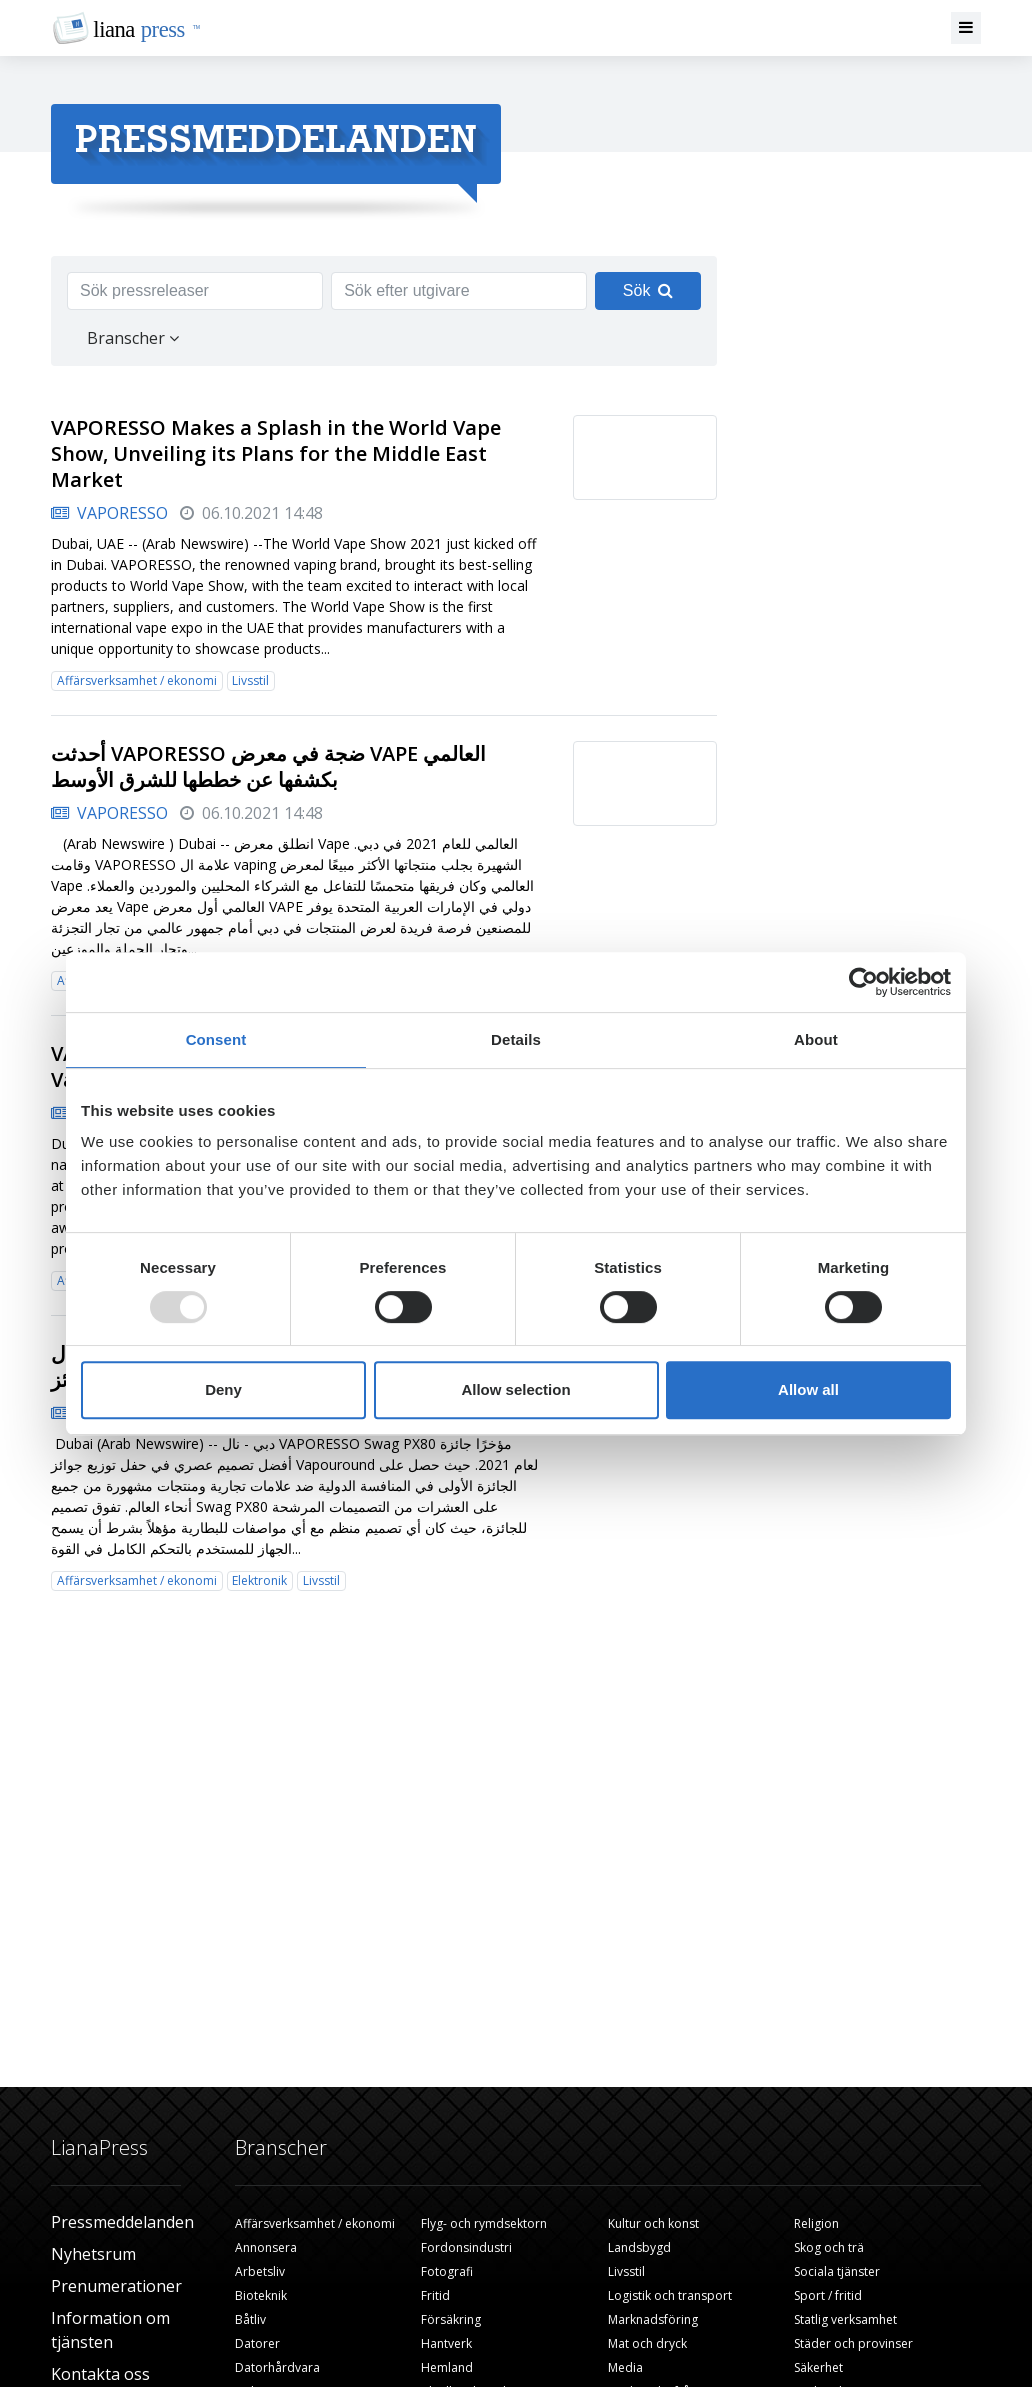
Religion (816, 2223)
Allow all (808, 1389)
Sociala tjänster (837, 2271)
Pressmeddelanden (122, 2222)
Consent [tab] (216, 1039)
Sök (648, 290)
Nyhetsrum (93, 2254)
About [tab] (816, 1039)
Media (625, 2367)
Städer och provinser (853, 2343)
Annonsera (266, 2247)
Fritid (435, 2295)
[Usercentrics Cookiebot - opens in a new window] (863, 982)
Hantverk (446, 2343)
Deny (223, 1389)
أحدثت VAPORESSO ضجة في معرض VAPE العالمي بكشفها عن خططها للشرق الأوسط (268, 766)
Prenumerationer (116, 2286)
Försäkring (451, 2319)
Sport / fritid (828, 2295)
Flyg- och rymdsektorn (484, 2223)
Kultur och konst (653, 2223)
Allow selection (515, 1389)
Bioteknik (261, 2295)
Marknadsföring (653, 2319)
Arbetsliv (260, 2271)
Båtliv (250, 2319)
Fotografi (447, 2271)
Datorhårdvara (277, 2367)
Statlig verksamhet (845, 2319)
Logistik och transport (670, 2295)
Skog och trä (829, 2247)
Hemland (447, 2367)
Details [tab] (516, 1039)
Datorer (257, 2343)
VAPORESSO (109, 513)
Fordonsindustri (466, 2247)
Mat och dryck (647, 2343)
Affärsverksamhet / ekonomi (137, 680)
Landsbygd (639, 2247)
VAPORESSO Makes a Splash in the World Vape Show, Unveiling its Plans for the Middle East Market (276, 453)
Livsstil (250, 680)
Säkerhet (818, 2367)
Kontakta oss (100, 2374)
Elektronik (259, 1580)
